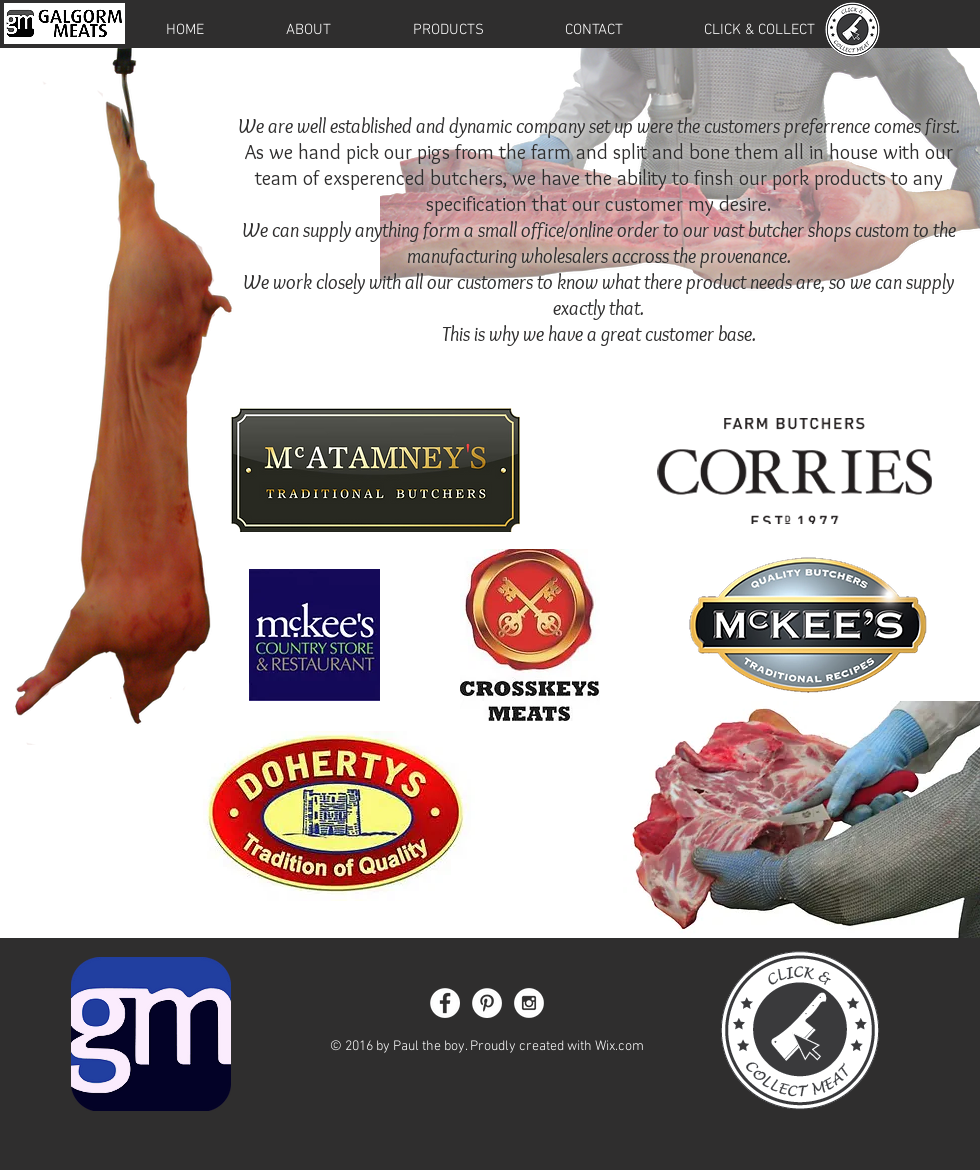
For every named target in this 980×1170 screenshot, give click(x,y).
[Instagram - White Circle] (529, 1003)
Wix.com (619, 1046)
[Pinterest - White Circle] (487, 1003)
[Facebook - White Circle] (445, 1003)
